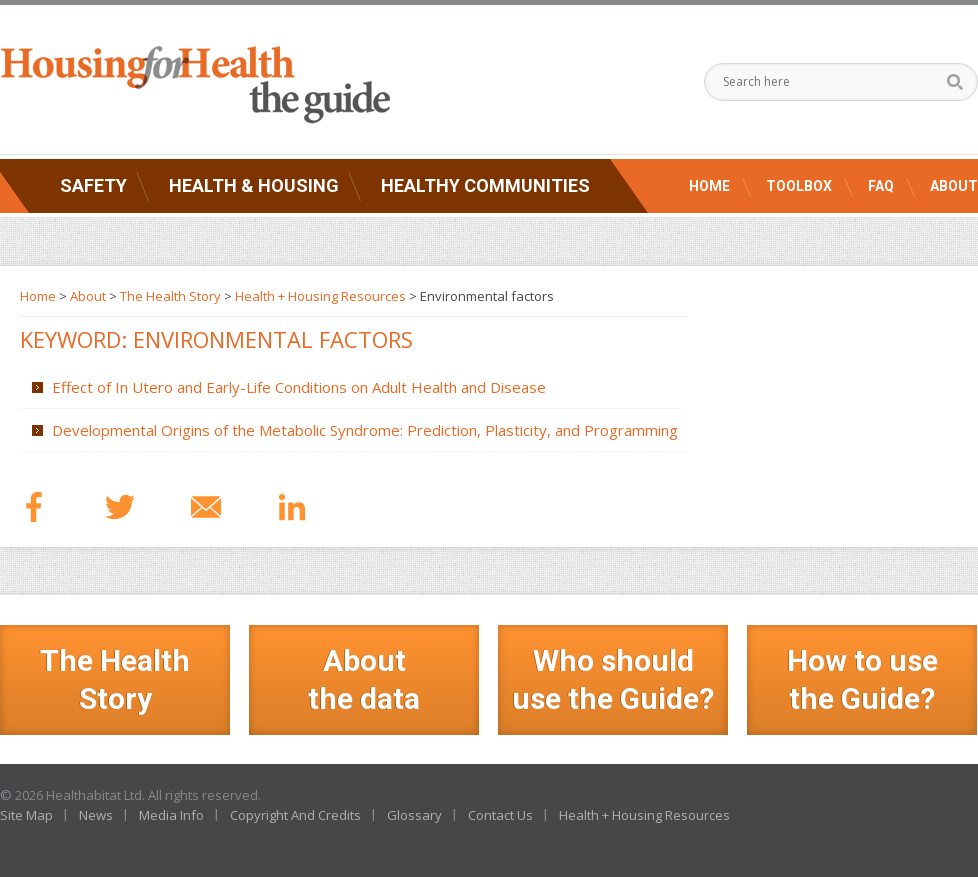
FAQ (881, 186)
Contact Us (500, 815)
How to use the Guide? (862, 679)
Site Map (26, 815)
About (954, 186)
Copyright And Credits (295, 815)
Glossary (414, 815)
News (96, 815)
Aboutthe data (364, 679)
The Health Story (170, 296)
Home (709, 186)
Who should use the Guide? (613, 679)
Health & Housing (254, 185)
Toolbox (799, 186)
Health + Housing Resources (320, 296)
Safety (93, 185)
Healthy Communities (485, 185)
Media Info (171, 815)
